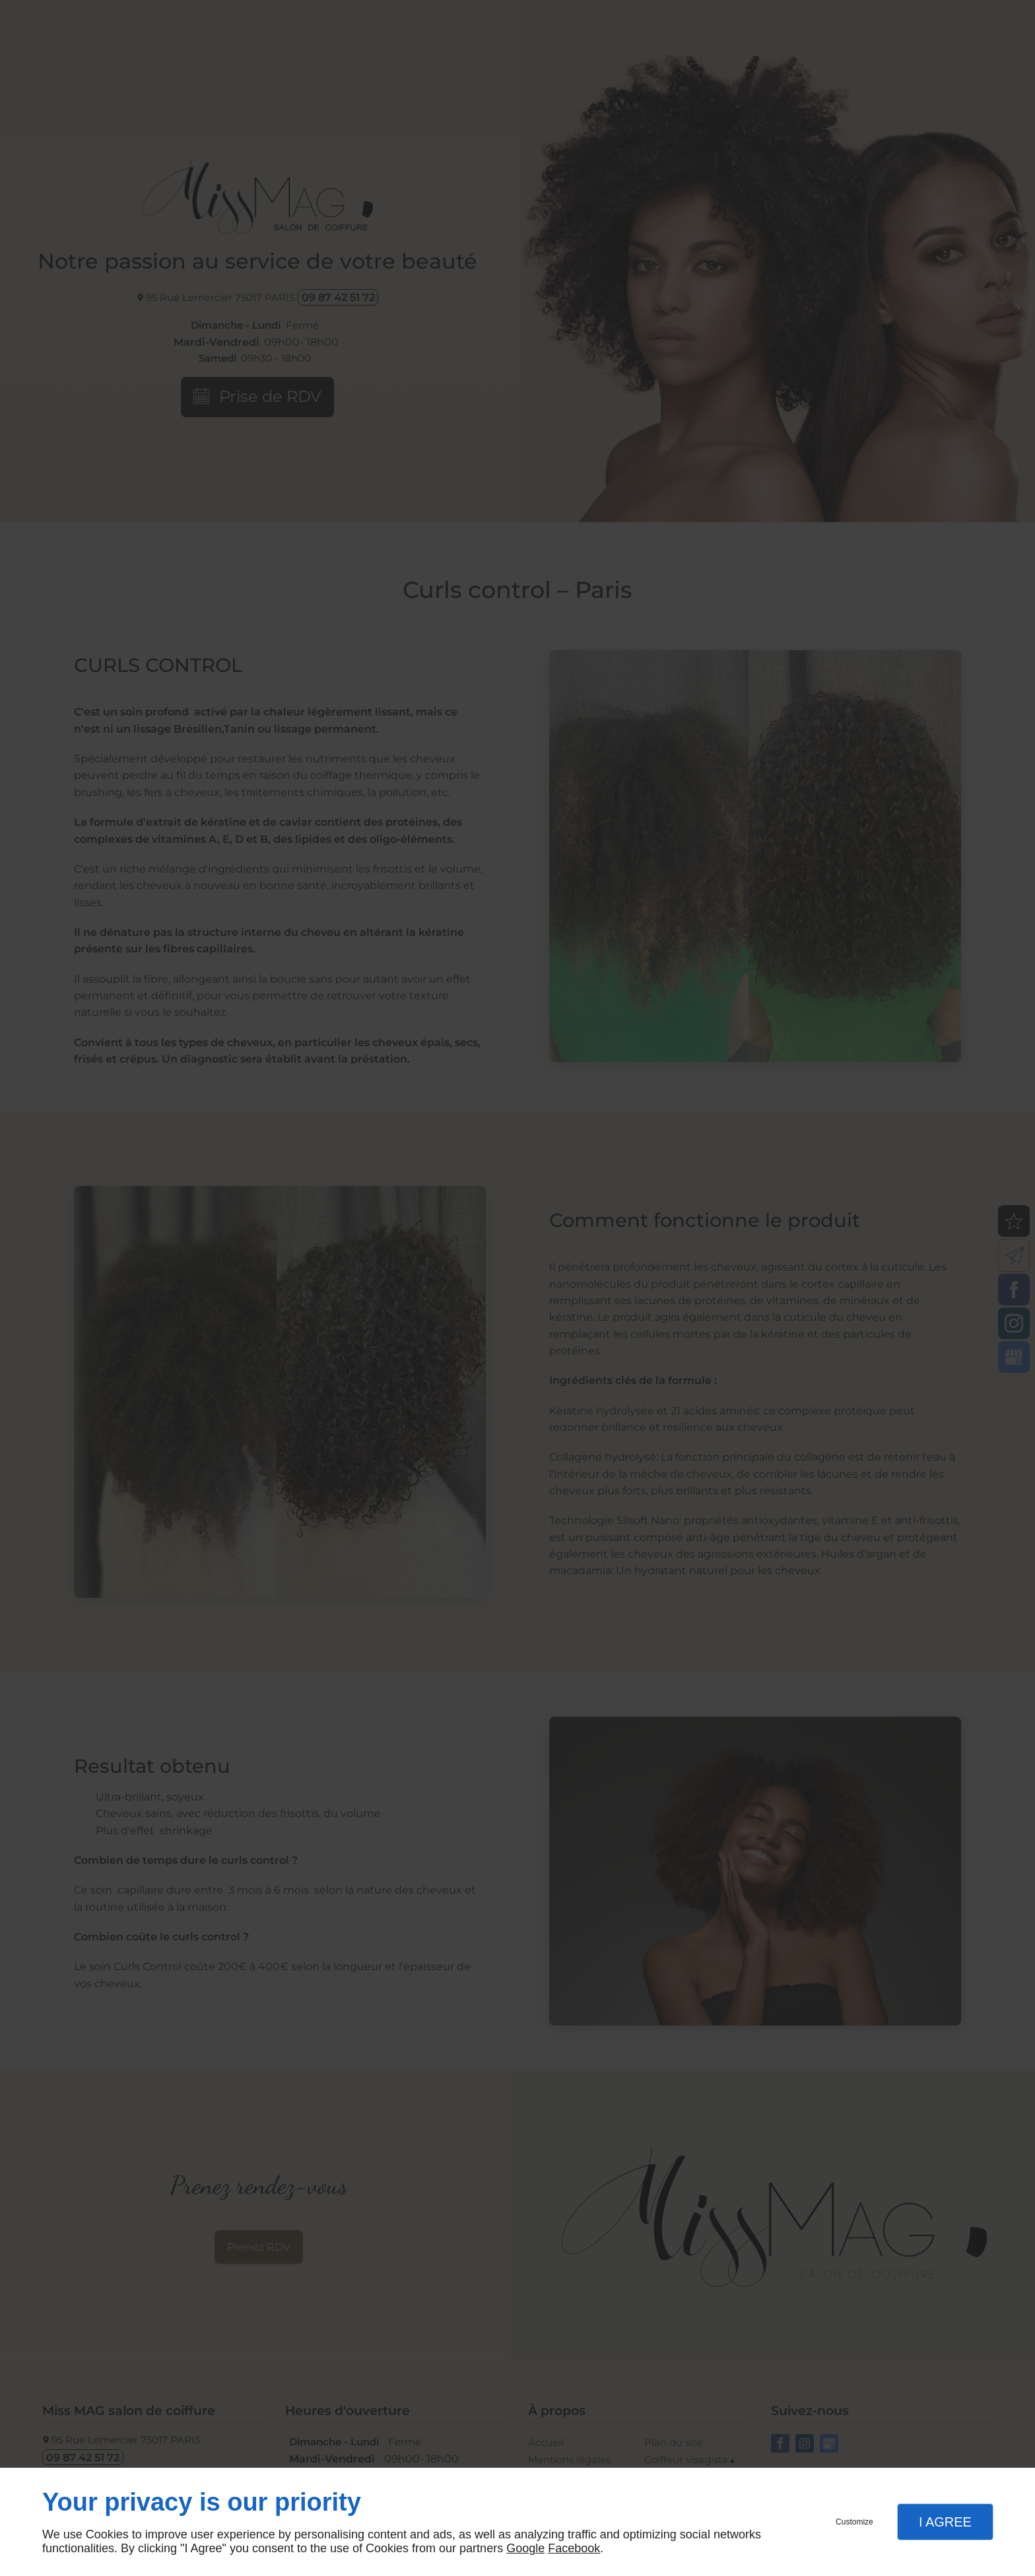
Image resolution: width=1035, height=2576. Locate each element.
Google (525, 2548)
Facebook (574, 2548)
